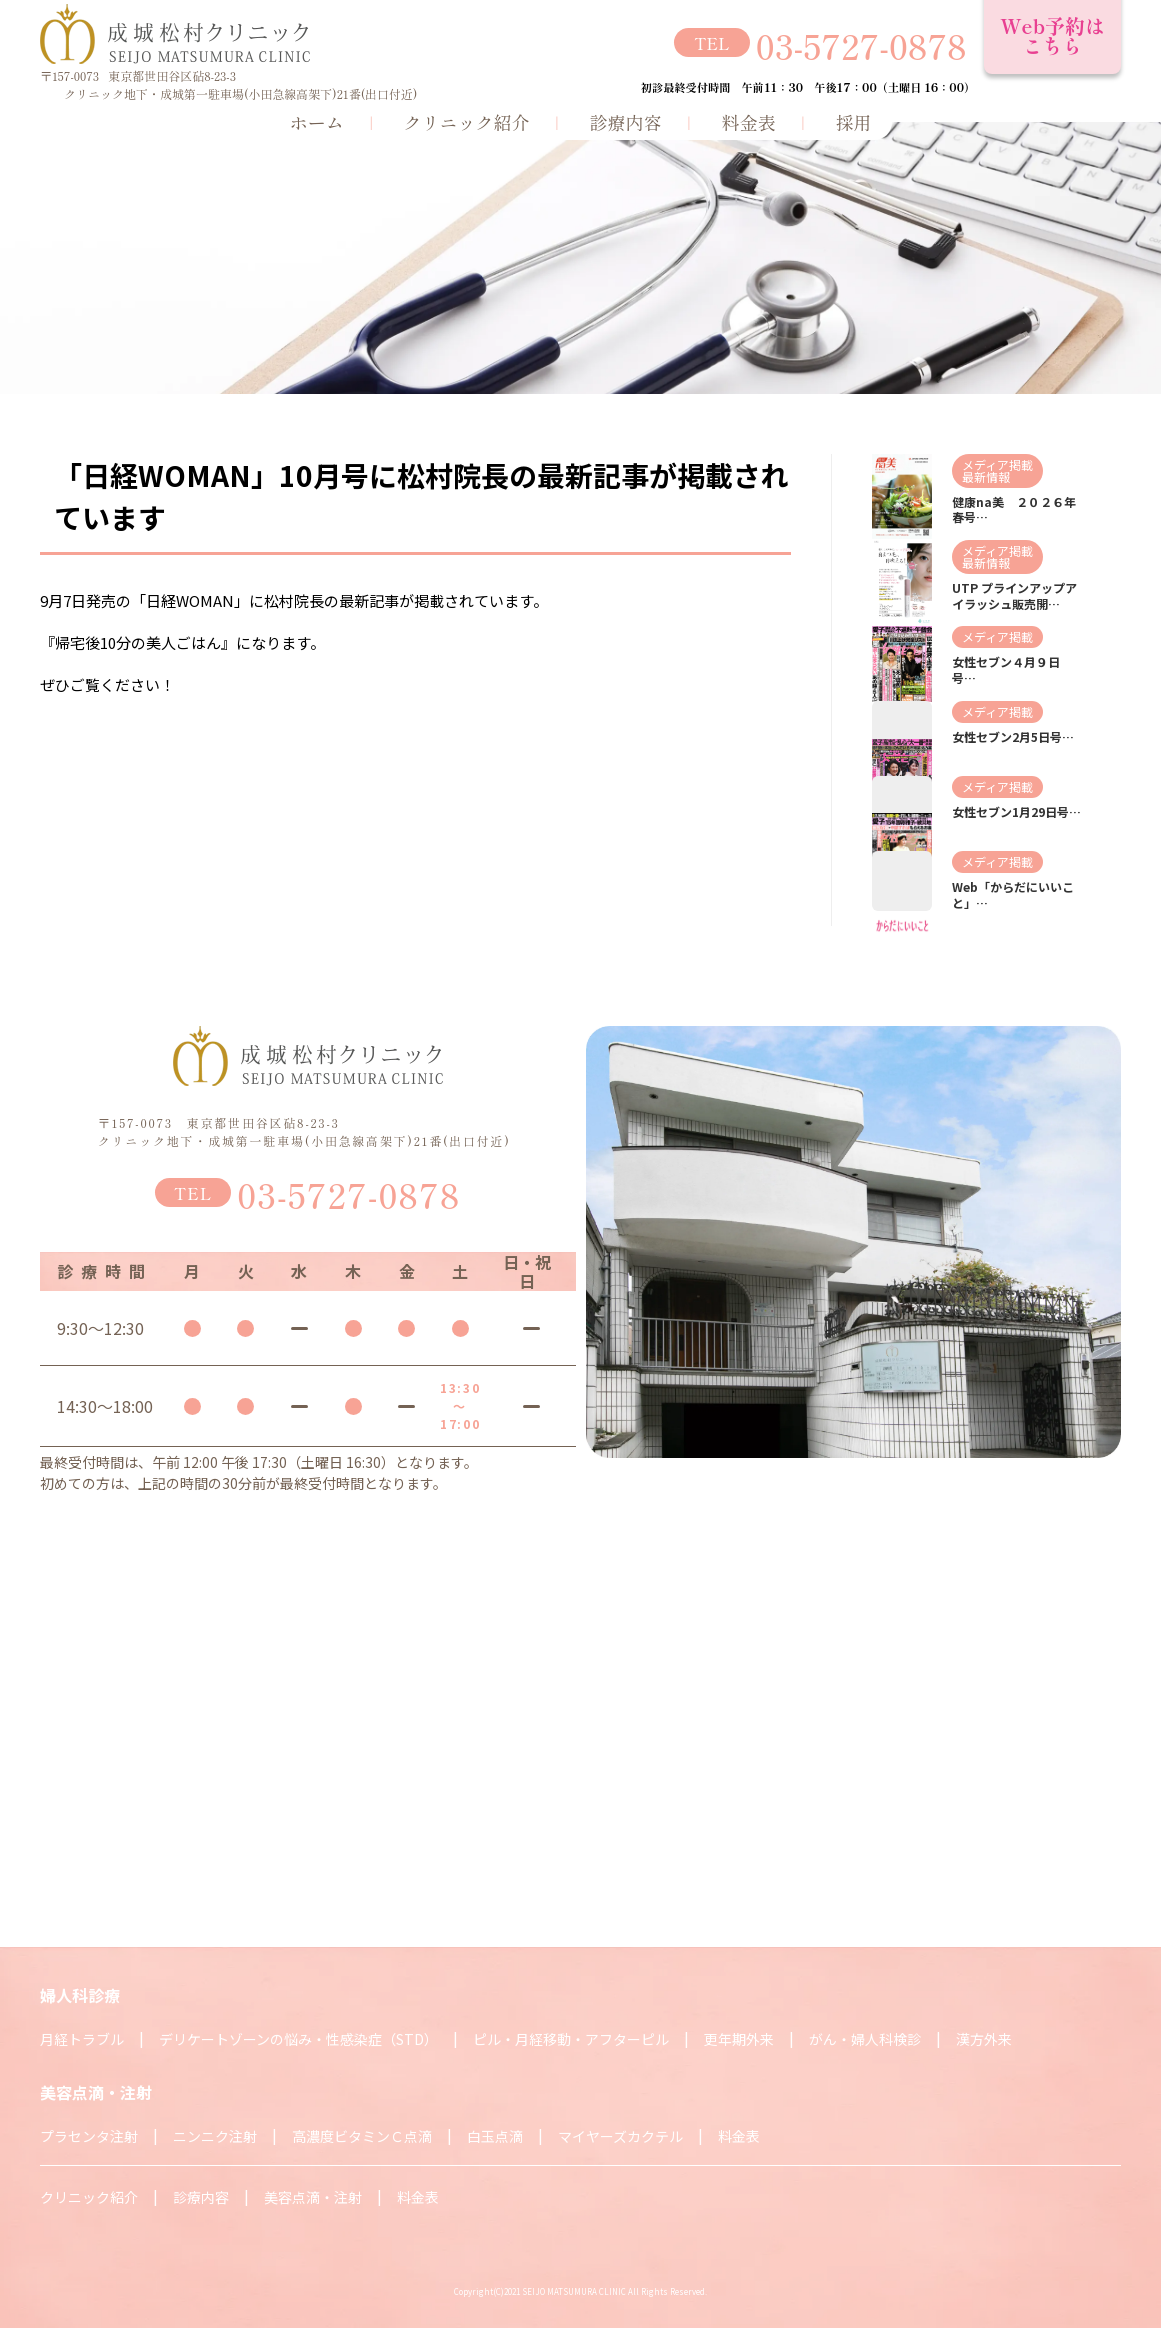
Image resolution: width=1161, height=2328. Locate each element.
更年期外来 (739, 2039)
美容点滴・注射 (313, 2197)
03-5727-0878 (861, 44)
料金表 (749, 121)
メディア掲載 (997, 464)
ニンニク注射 (215, 2136)
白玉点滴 (495, 2136)
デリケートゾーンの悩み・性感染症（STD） (298, 2039)
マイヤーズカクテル (620, 2136)
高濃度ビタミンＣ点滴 (362, 2136)
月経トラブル (82, 2039)
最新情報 (986, 476)
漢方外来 (984, 2039)
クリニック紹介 (467, 121)
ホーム (317, 121)
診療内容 (626, 121)
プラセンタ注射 (89, 2136)
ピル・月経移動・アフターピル (571, 2039)
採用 (854, 121)
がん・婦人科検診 (865, 2039)
